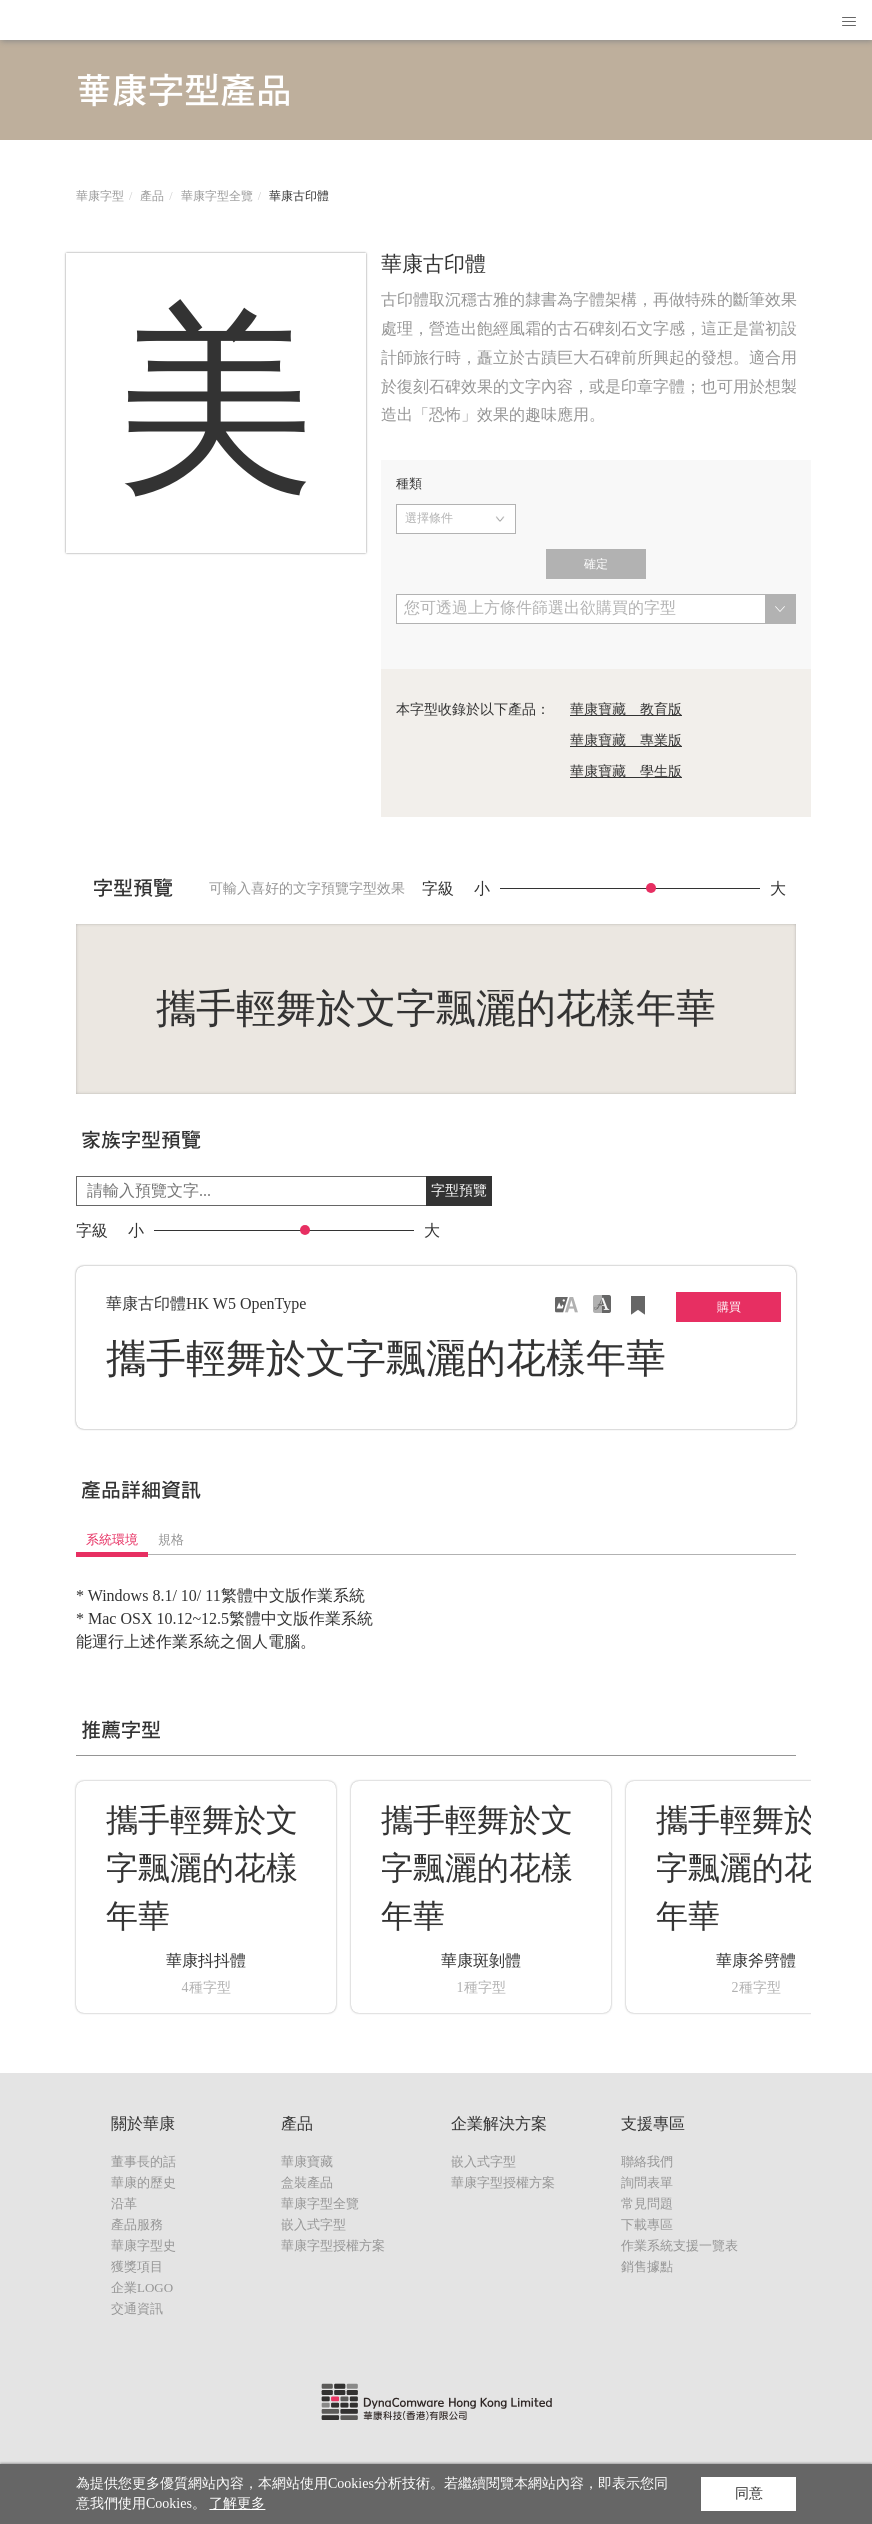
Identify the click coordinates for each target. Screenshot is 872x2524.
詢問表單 (647, 2182)
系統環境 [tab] (112, 1539)
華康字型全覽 (217, 196)
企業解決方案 (499, 2123)
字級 (438, 889)
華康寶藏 (307, 2161)
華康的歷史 (143, 2182)
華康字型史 (143, 2245)
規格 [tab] (171, 1539)
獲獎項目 (137, 2266)
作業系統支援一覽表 (679, 2245)
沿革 (124, 2203)
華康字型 (100, 196)
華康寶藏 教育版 (626, 709)
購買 (729, 1307)
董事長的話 (143, 2161)
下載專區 (647, 2224)
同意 (749, 2493)
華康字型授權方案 (333, 2245)
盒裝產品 (307, 2182)
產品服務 (137, 2224)
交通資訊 (137, 2308)
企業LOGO (142, 2287)
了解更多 (237, 2503)
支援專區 (653, 2123)
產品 (152, 196)
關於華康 (143, 2123)
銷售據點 (647, 2266)
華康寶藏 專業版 (626, 740)
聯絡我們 (647, 2161)
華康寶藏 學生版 (626, 771)
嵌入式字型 (313, 2224)
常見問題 (647, 2203)
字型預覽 (459, 1190)
